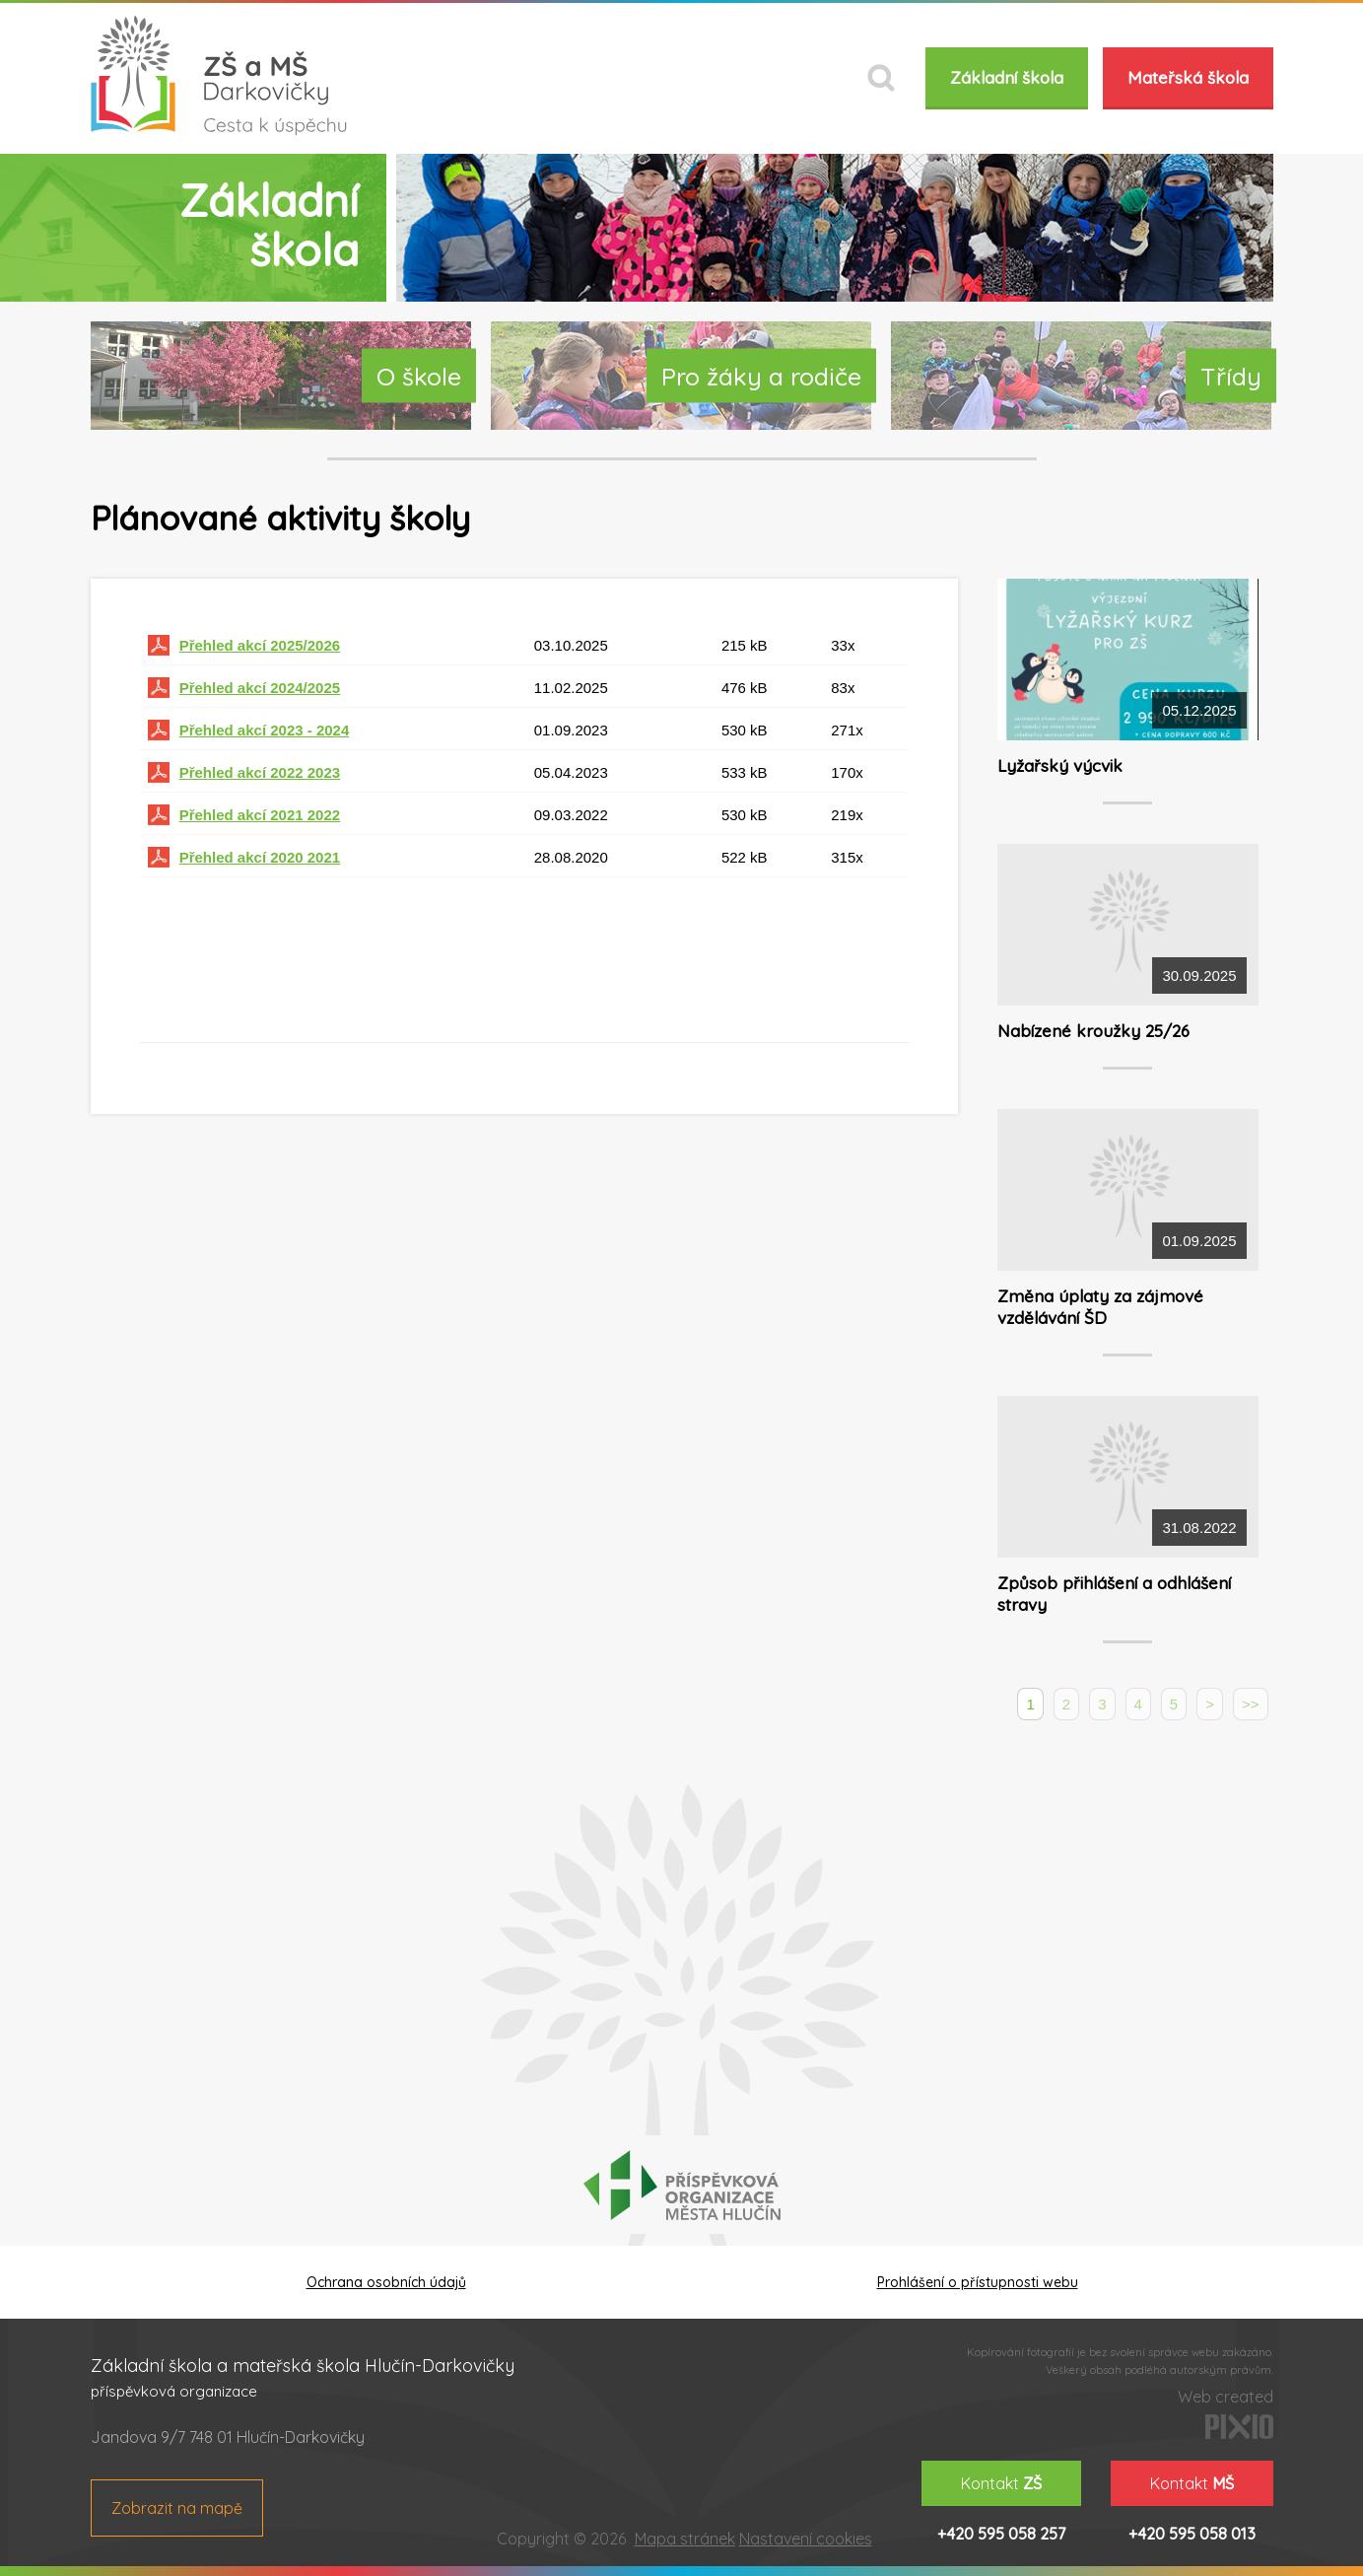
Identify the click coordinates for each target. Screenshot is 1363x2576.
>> (1251, 1704)
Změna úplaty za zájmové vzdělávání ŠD (1100, 1307)
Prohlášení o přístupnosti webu (977, 2282)
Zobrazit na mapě (176, 2508)
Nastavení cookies (805, 2538)
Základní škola (1006, 77)
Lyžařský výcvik (1060, 765)
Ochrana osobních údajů (386, 2282)
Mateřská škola (1188, 77)
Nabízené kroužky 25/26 (1093, 1030)
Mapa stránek (685, 2538)
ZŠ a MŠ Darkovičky (219, 75)
